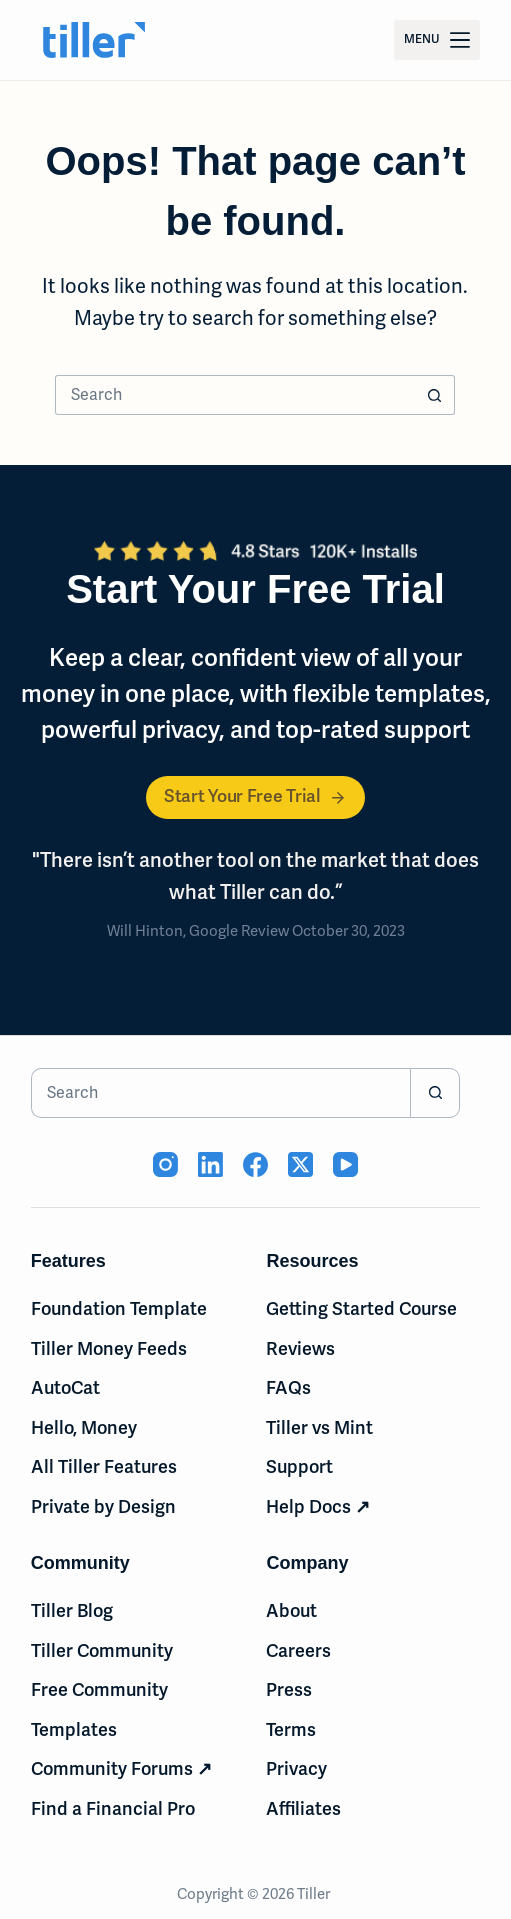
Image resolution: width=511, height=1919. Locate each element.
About (291, 1611)
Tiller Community (102, 1651)
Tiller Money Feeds (109, 1349)
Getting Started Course (361, 1309)
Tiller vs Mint (319, 1428)
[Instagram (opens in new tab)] (165, 1164)
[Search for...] (235, 395)
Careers (298, 1651)
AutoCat (65, 1388)
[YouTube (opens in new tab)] (345, 1164)
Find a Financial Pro (113, 1809)
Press (289, 1690)
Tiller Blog (72, 1611)
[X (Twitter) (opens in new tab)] (300, 1164)
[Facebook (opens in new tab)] (255, 1164)
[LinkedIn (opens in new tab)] (210, 1164)
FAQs (288, 1388)
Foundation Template (119, 1309)
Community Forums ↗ (121, 1769)
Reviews (300, 1349)
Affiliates (303, 1809)
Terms (291, 1730)
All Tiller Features (104, 1467)
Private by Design (103, 1507)
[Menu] (437, 40)
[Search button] (435, 395)
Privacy (296, 1769)
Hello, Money (84, 1428)
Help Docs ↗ (318, 1507)
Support (299, 1467)
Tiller (315, 1894)
